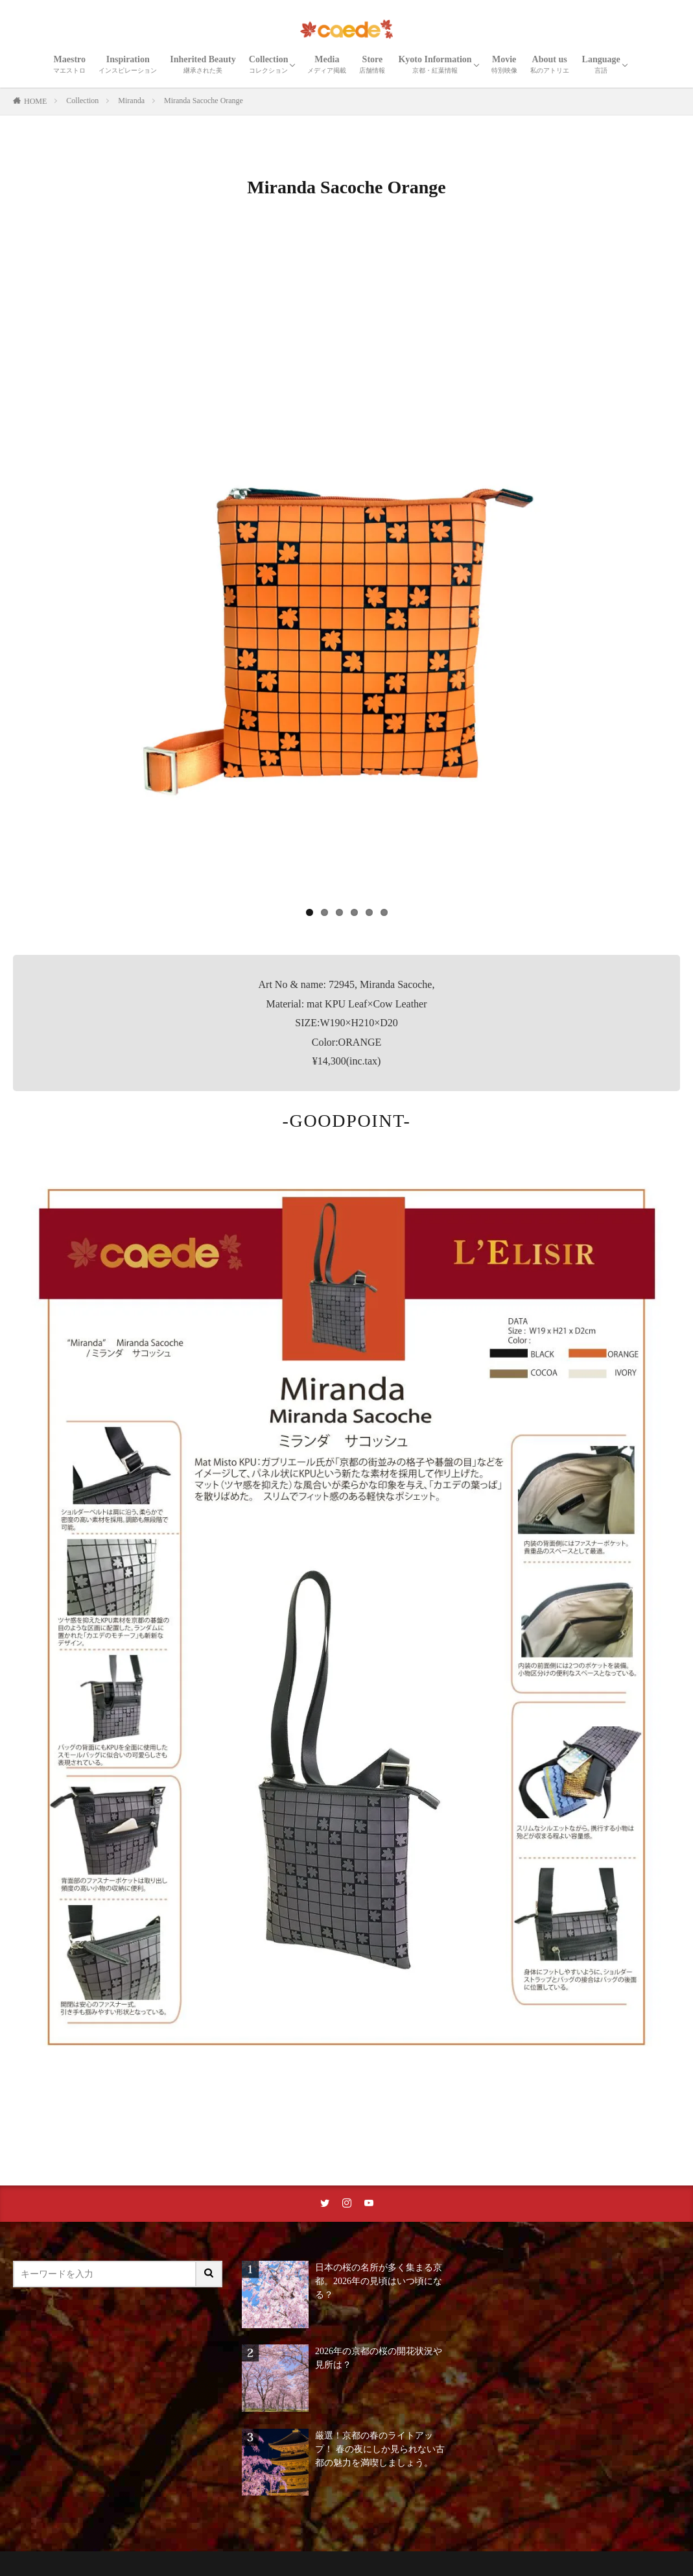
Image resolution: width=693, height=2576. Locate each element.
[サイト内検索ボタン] (209, 2274)
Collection (268, 64)
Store (372, 64)
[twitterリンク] (325, 2203)
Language (601, 64)
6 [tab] (384, 912)
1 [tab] (309, 912)
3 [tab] (339, 912)
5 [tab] (369, 912)
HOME (35, 101)
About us (549, 64)
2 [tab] (324, 912)
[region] (346, 578)
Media (326, 64)
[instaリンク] (347, 2203)
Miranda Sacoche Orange (203, 100)
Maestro (69, 64)
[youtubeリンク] (369, 2203)
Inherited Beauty (203, 64)
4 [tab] (354, 912)
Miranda (131, 100)
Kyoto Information (434, 64)
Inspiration (128, 64)
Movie (504, 64)
